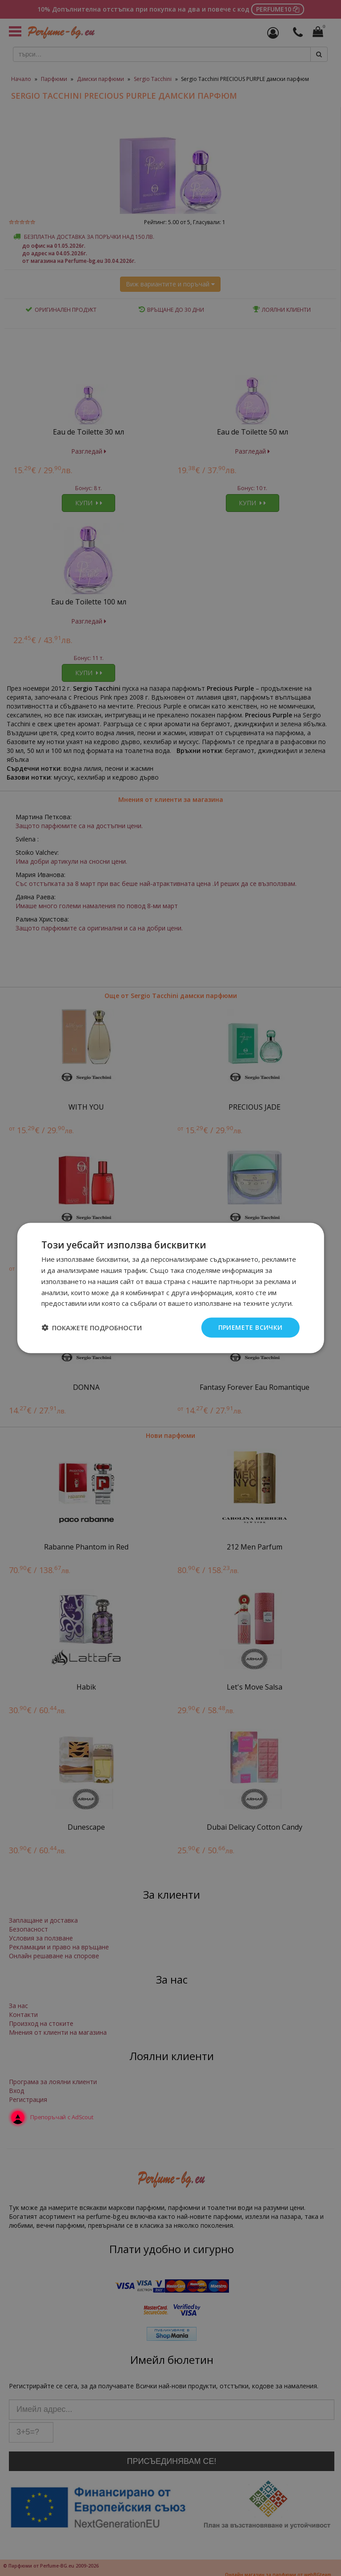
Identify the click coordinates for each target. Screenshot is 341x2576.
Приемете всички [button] (250, 1327)
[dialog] (170, 1288)
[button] (91, 1328)
